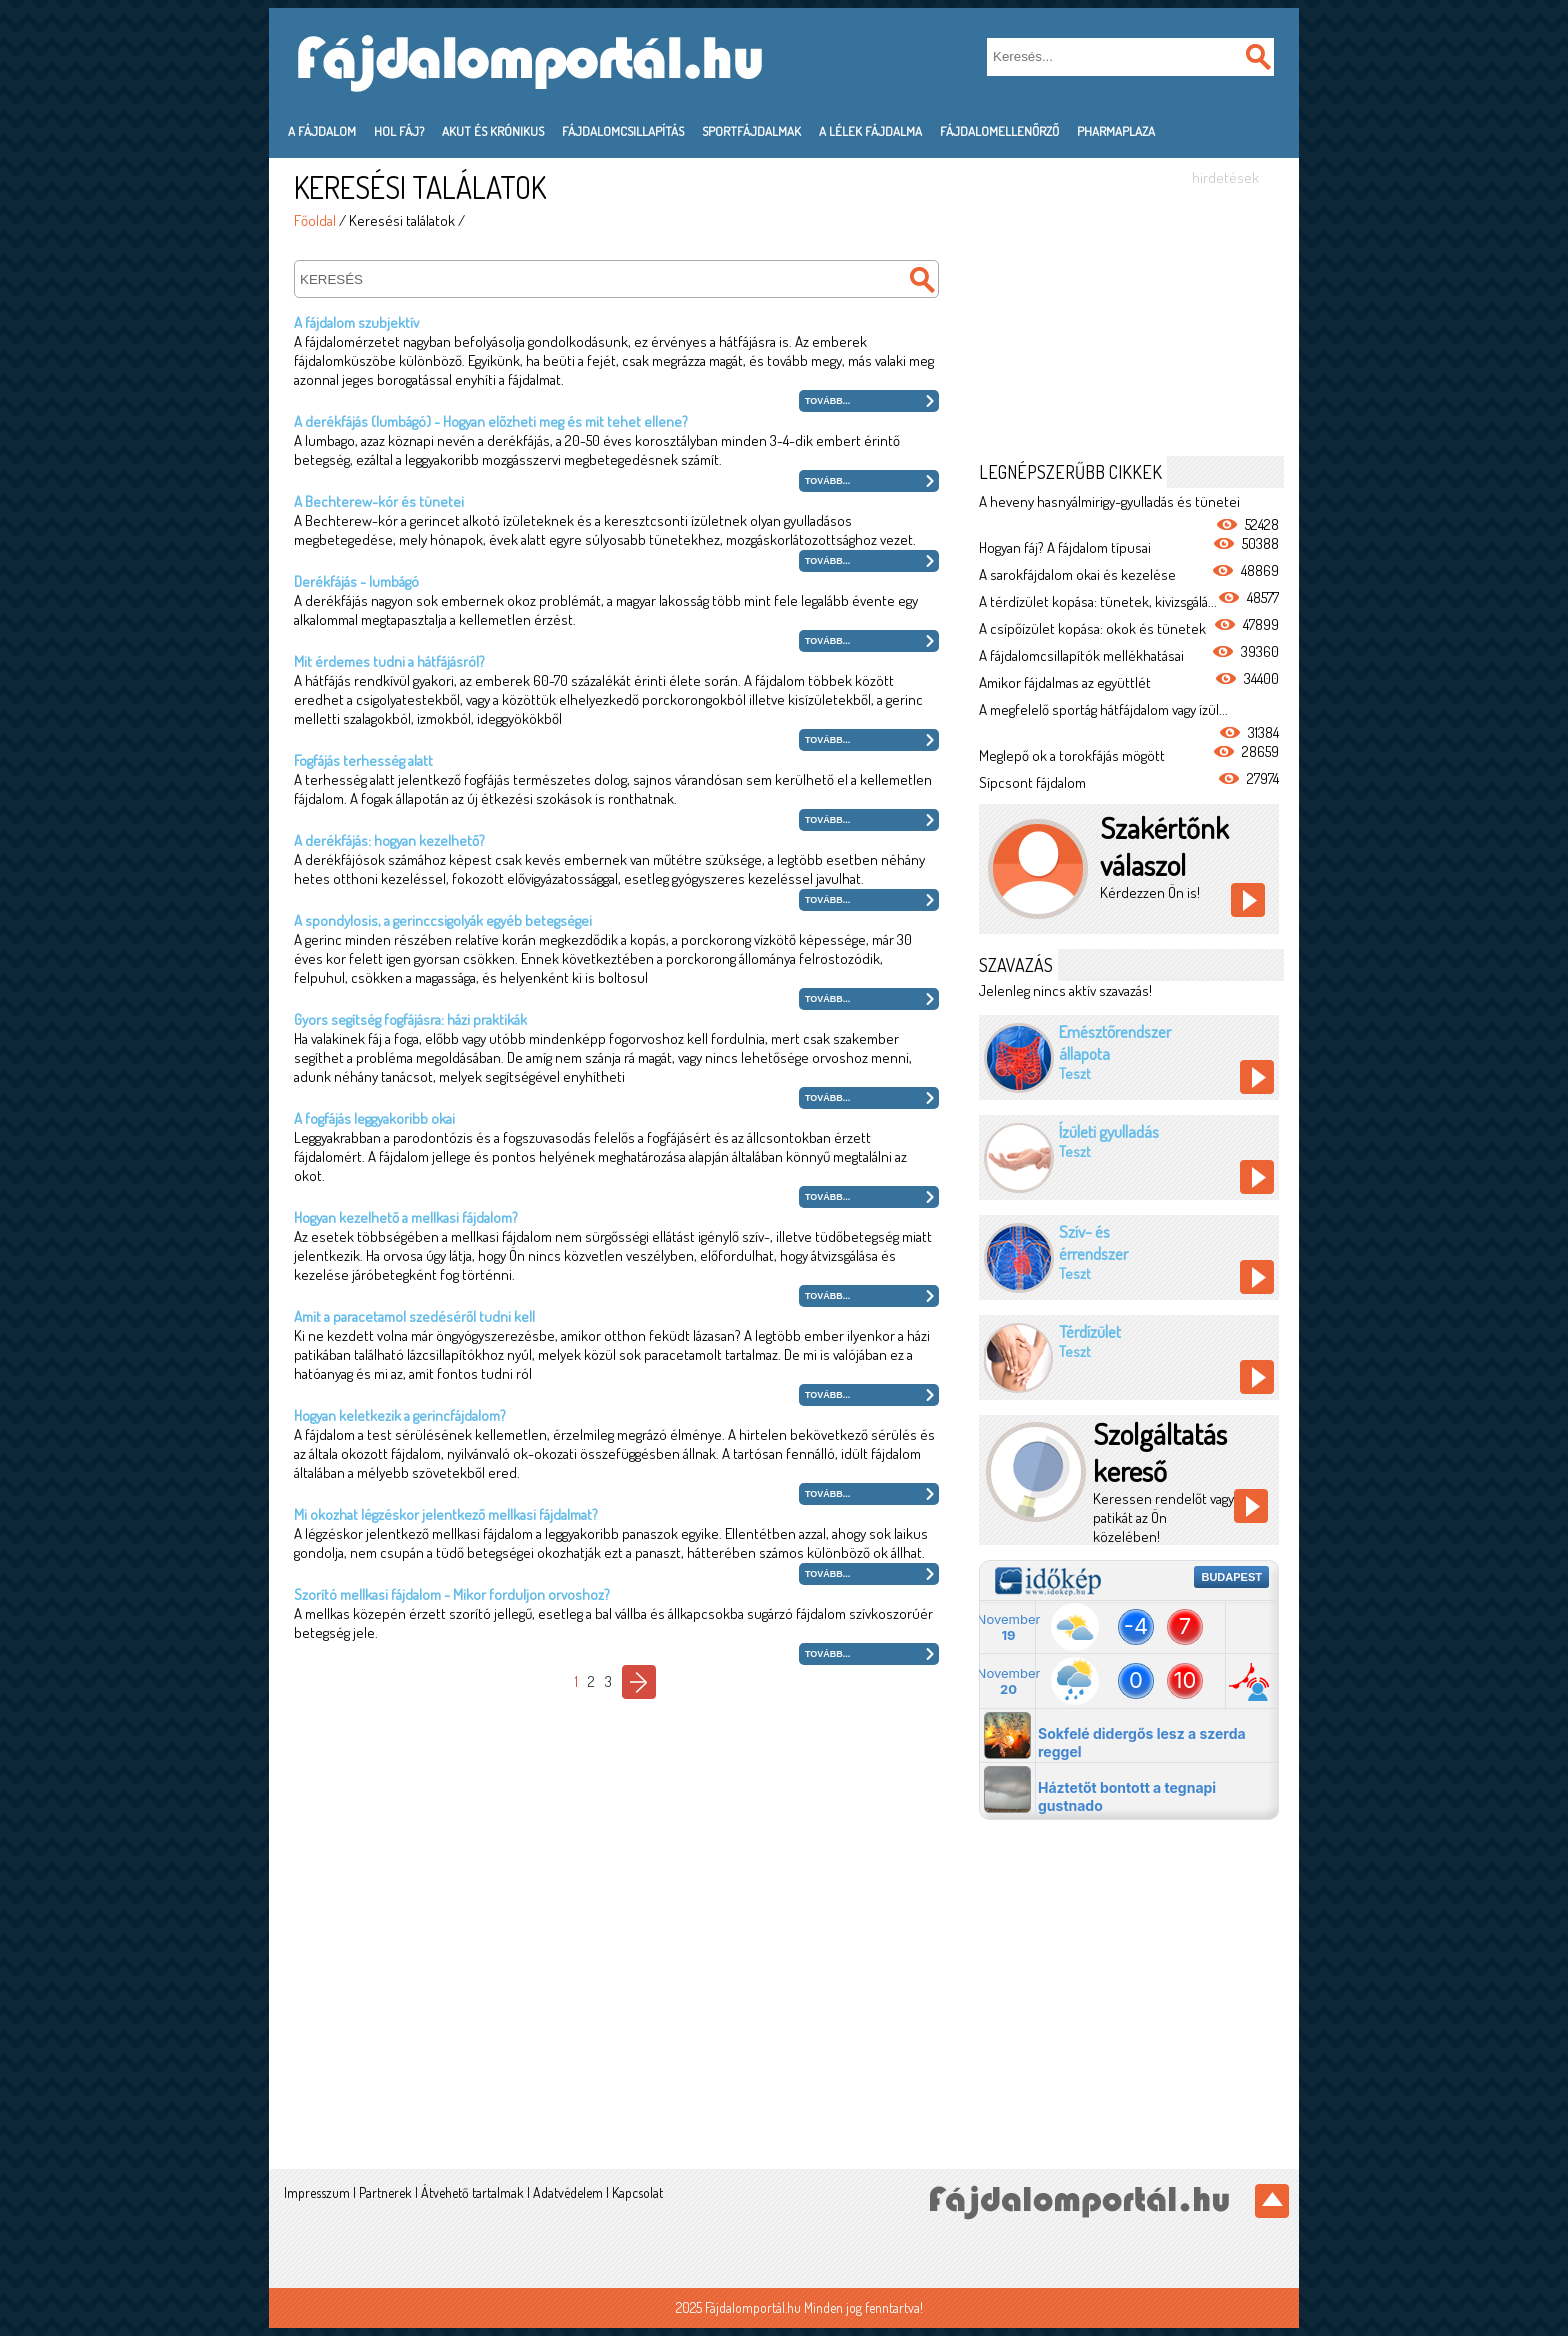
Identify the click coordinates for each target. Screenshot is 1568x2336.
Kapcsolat (637, 2192)
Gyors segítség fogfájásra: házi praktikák (410, 1019)
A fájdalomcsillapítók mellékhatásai (1081, 655)
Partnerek (385, 2192)
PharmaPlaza (1116, 131)
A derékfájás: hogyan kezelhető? (389, 840)
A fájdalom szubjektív (356, 322)
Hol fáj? (399, 131)
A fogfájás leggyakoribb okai (374, 1118)
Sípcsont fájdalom (1032, 782)
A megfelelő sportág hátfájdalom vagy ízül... (1103, 709)
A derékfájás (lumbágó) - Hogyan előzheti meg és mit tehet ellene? (491, 421)
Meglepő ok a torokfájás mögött (1072, 755)
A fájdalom (322, 131)
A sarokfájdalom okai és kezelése (1077, 574)
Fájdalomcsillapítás (623, 131)
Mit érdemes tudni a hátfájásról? (389, 661)
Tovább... (827, 401)
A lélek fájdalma (870, 131)
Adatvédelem (568, 2192)
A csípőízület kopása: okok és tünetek (1092, 628)
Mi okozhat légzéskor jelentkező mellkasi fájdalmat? (446, 1514)
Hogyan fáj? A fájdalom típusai (1065, 547)
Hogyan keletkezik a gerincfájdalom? (400, 1415)
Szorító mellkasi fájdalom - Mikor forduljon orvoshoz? (452, 1594)
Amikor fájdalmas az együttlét (1065, 682)
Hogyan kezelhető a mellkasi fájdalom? (406, 1217)
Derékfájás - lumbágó (356, 581)
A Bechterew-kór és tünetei (379, 501)
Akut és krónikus (493, 131)
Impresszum (317, 2192)
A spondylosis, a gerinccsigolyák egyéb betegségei (443, 920)
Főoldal (315, 220)
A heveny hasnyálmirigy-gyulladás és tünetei (1109, 501)
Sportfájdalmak (751, 131)
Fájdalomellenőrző (999, 131)
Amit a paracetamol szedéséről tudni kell (414, 1316)
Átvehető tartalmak (472, 2192)
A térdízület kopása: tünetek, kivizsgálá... (1098, 601)
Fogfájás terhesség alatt (363, 760)
